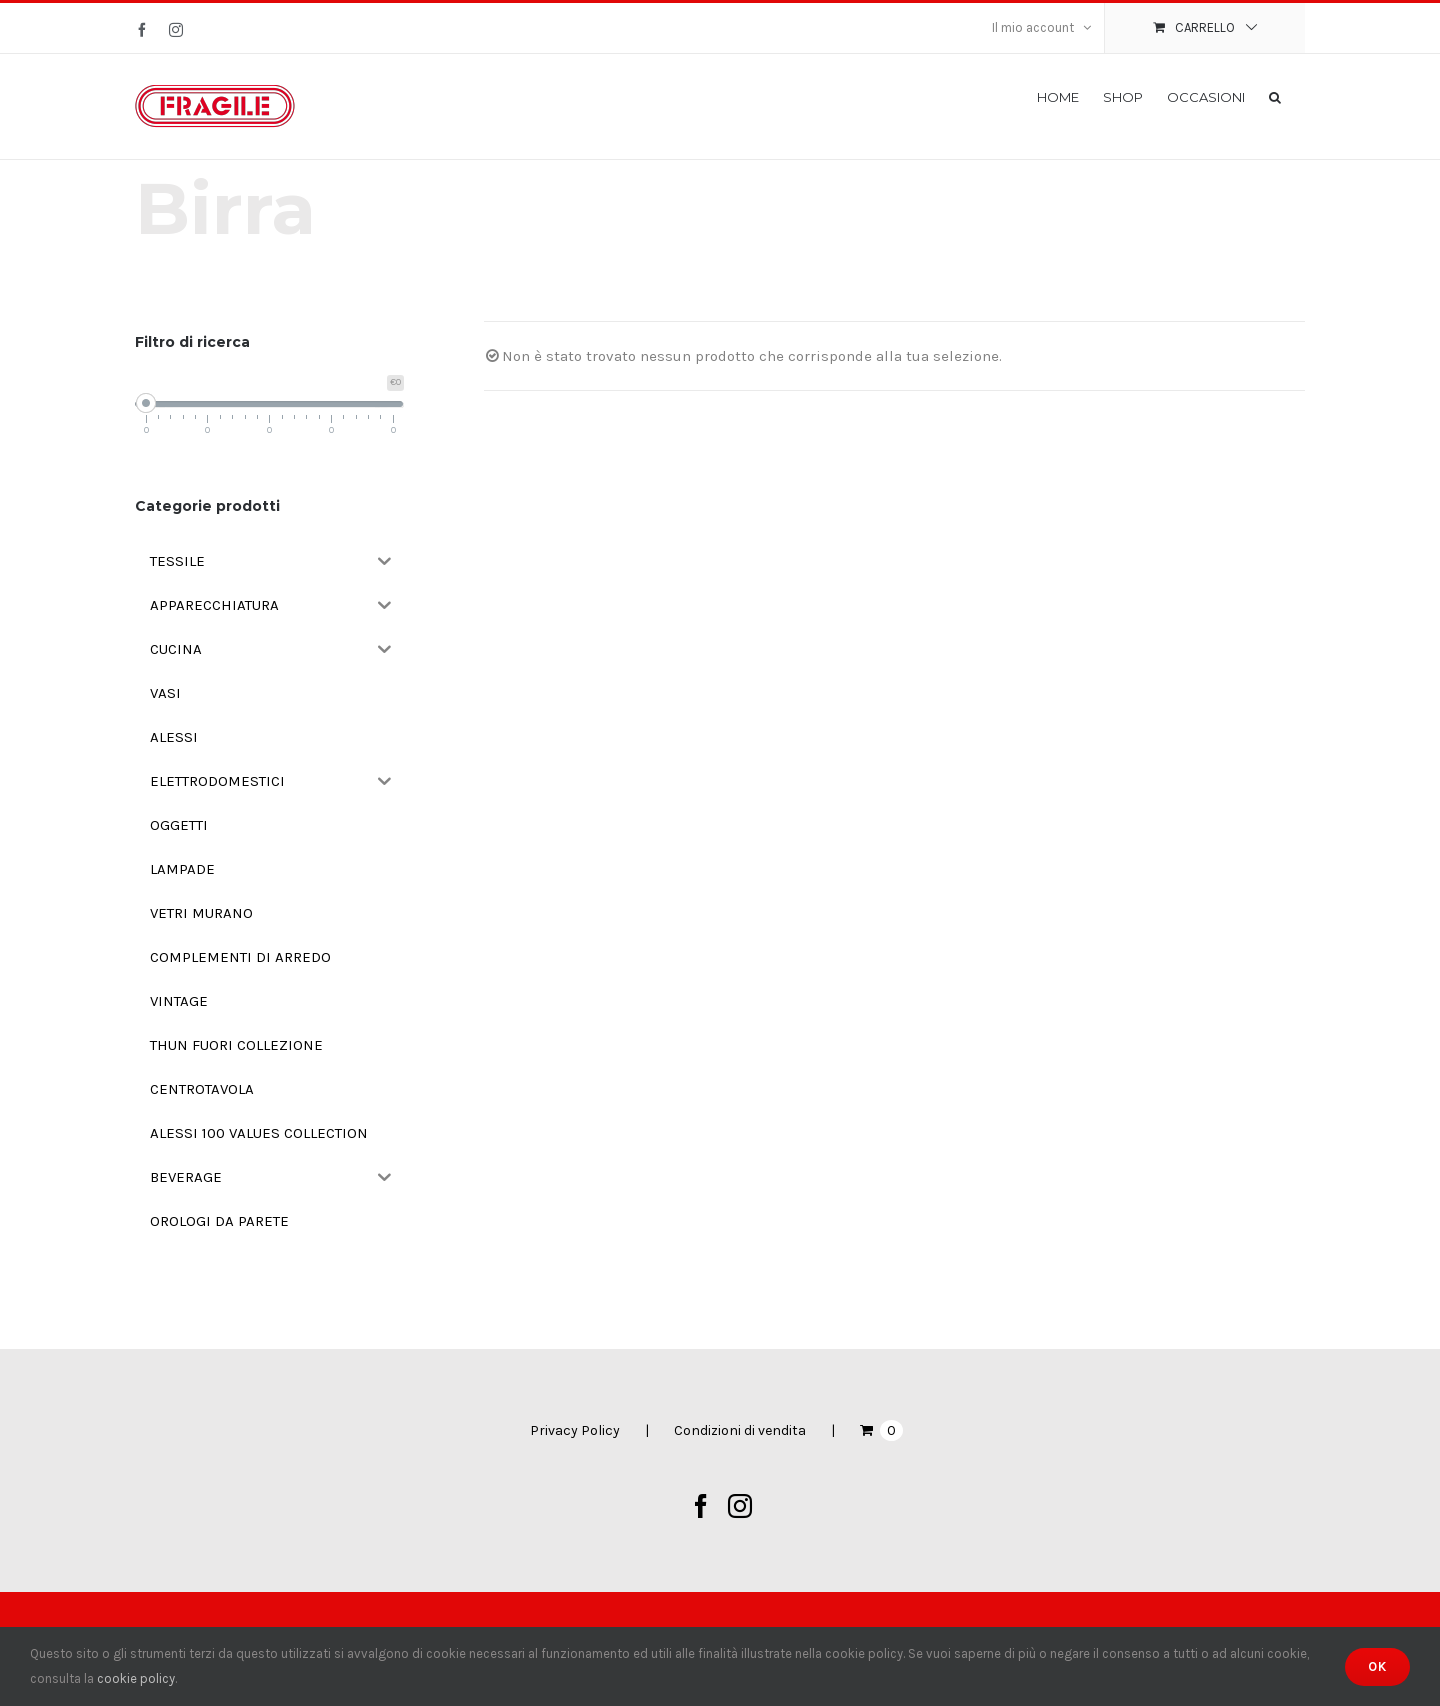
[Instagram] (740, 1506)
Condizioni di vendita (740, 1430)
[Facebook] (701, 1506)
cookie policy (136, 1678)
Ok (1377, 1666)
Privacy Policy (575, 1430)
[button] (1275, 96)
